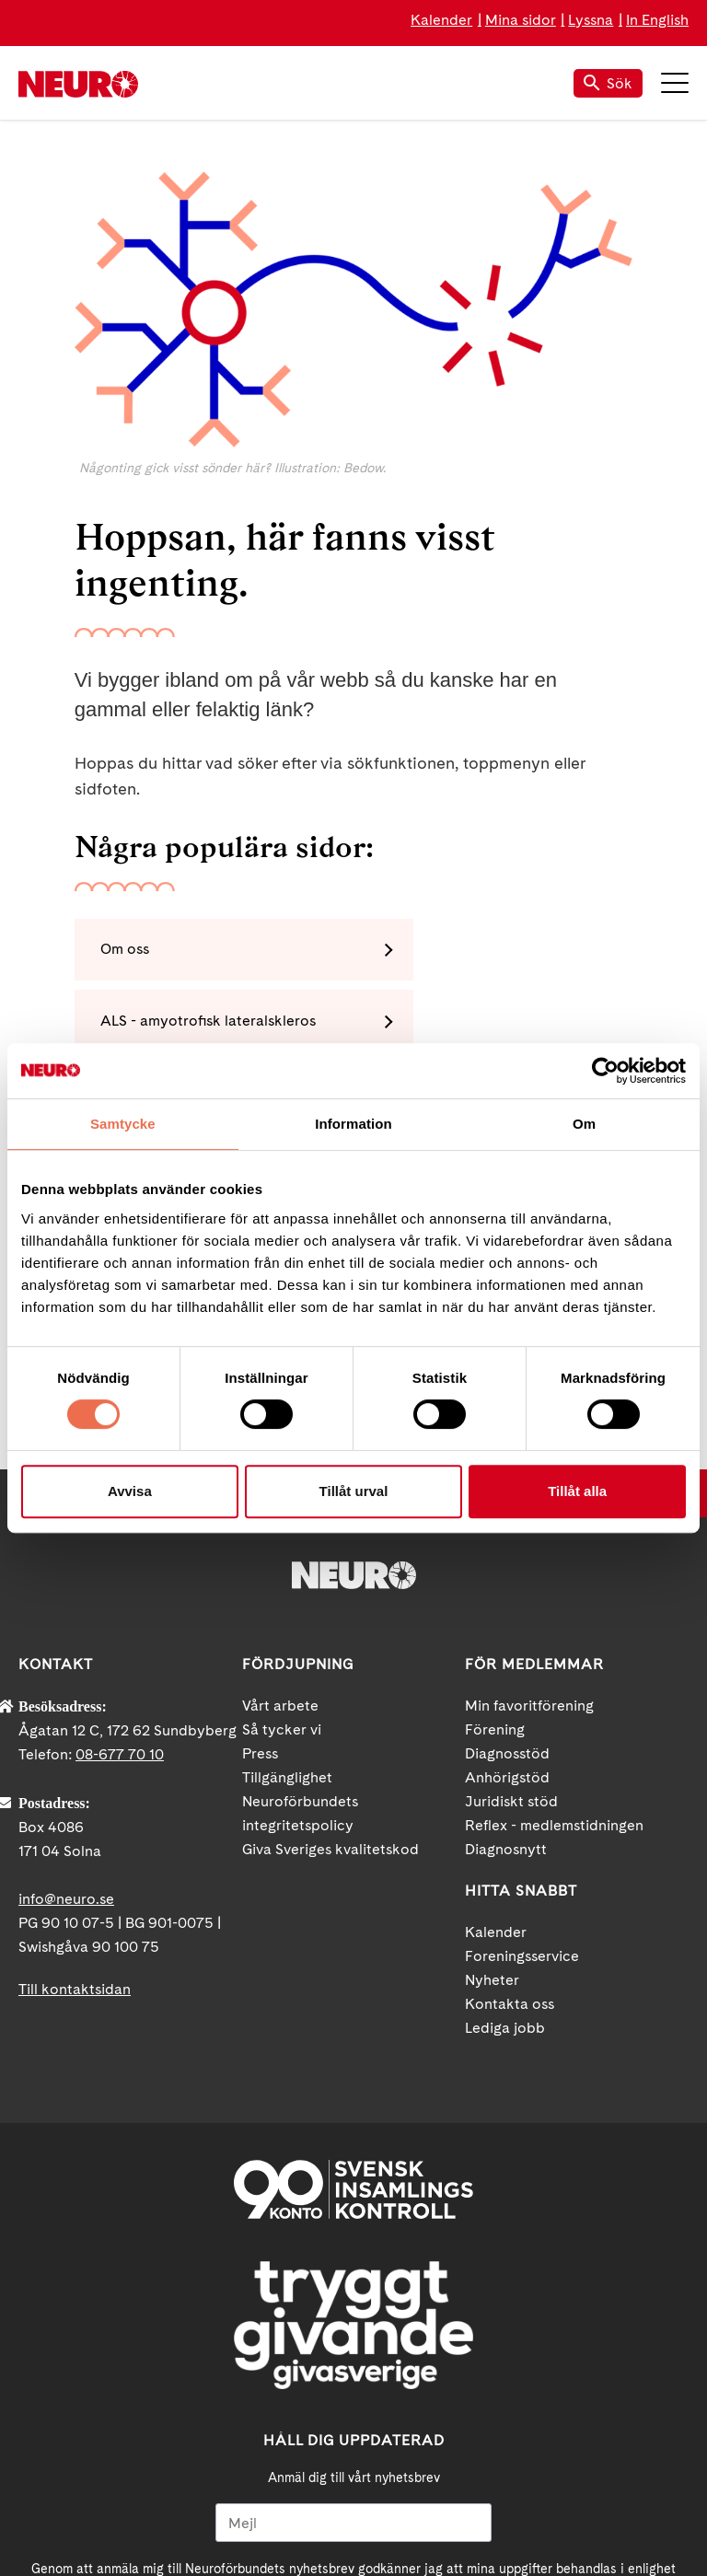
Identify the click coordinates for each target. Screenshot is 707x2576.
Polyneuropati (436, 1024)
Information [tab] (353, 1123)
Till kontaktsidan (74, 1781)
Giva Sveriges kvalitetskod (330, 1641)
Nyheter (492, 1772)
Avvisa (130, 1491)
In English (657, 20)
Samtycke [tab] (123, 1123)
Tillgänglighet (287, 1569)
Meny (675, 83)
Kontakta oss (509, 1795)
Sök (608, 83)
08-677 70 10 (119, 1546)
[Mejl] (353, 2314)
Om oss (128, 950)
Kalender (441, 20)
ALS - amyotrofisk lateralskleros (495, 950)
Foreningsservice (522, 1748)
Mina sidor (520, 20)
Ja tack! (353, 2419)
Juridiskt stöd (511, 1593)
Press (260, 1545)
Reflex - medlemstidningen (554, 1617)
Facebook (270, 2507)
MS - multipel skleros (174, 1024)
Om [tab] (584, 1123)
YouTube (353, 2507)
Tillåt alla (577, 1491)
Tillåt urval (353, 1491)
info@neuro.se (66, 1691)
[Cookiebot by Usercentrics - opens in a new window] (605, 1071)
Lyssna (590, 20)
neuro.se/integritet (502, 2375)
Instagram (436, 2507)
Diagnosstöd (507, 1545)
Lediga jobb (505, 1819)
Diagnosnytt (506, 1641)
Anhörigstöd (507, 1569)
